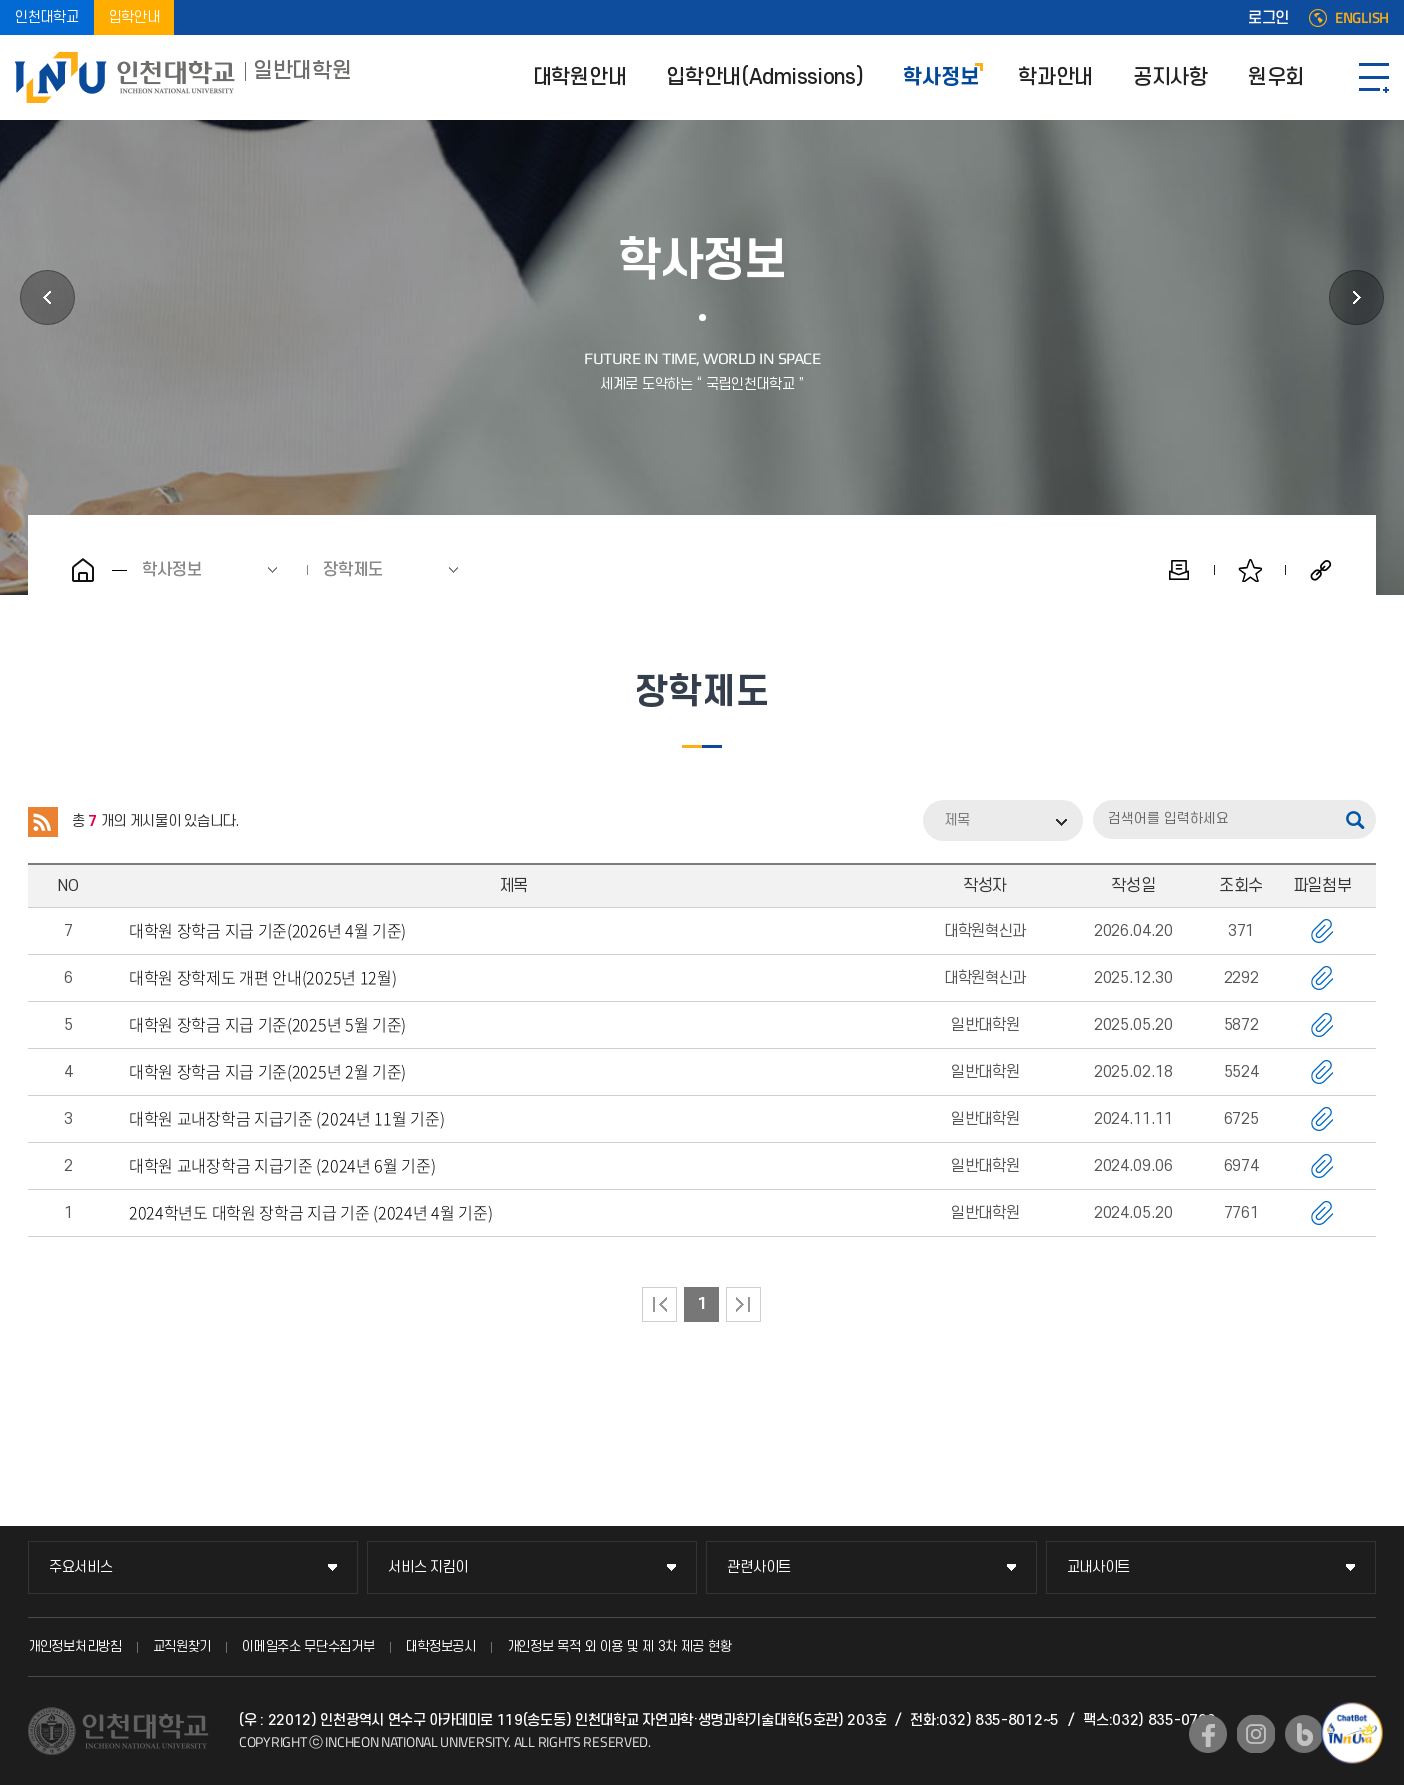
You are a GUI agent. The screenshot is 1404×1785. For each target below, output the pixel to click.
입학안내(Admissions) (764, 77)
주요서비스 (81, 1567)
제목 (957, 820)
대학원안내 (580, 77)
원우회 (1276, 77)
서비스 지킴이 (428, 1567)
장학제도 (353, 570)
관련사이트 (759, 1567)
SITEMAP (1374, 77)
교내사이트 (1099, 1567)
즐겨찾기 (1250, 570)
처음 (659, 1304)
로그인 (1268, 18)
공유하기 (1321, 570)
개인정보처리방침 (75, 1646)
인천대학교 (47, 17)
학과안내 (1055, 77)
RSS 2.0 (43, 822)
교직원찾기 (182, 1646)
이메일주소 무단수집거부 (308, 1646)
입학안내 (134, 17)
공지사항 (1170, 77)
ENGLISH (1362, 18)
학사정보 (940, 77)
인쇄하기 (1179, 570)
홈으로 (83, 570)
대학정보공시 (441, 1646)
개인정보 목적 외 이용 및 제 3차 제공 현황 (619, 1646)
